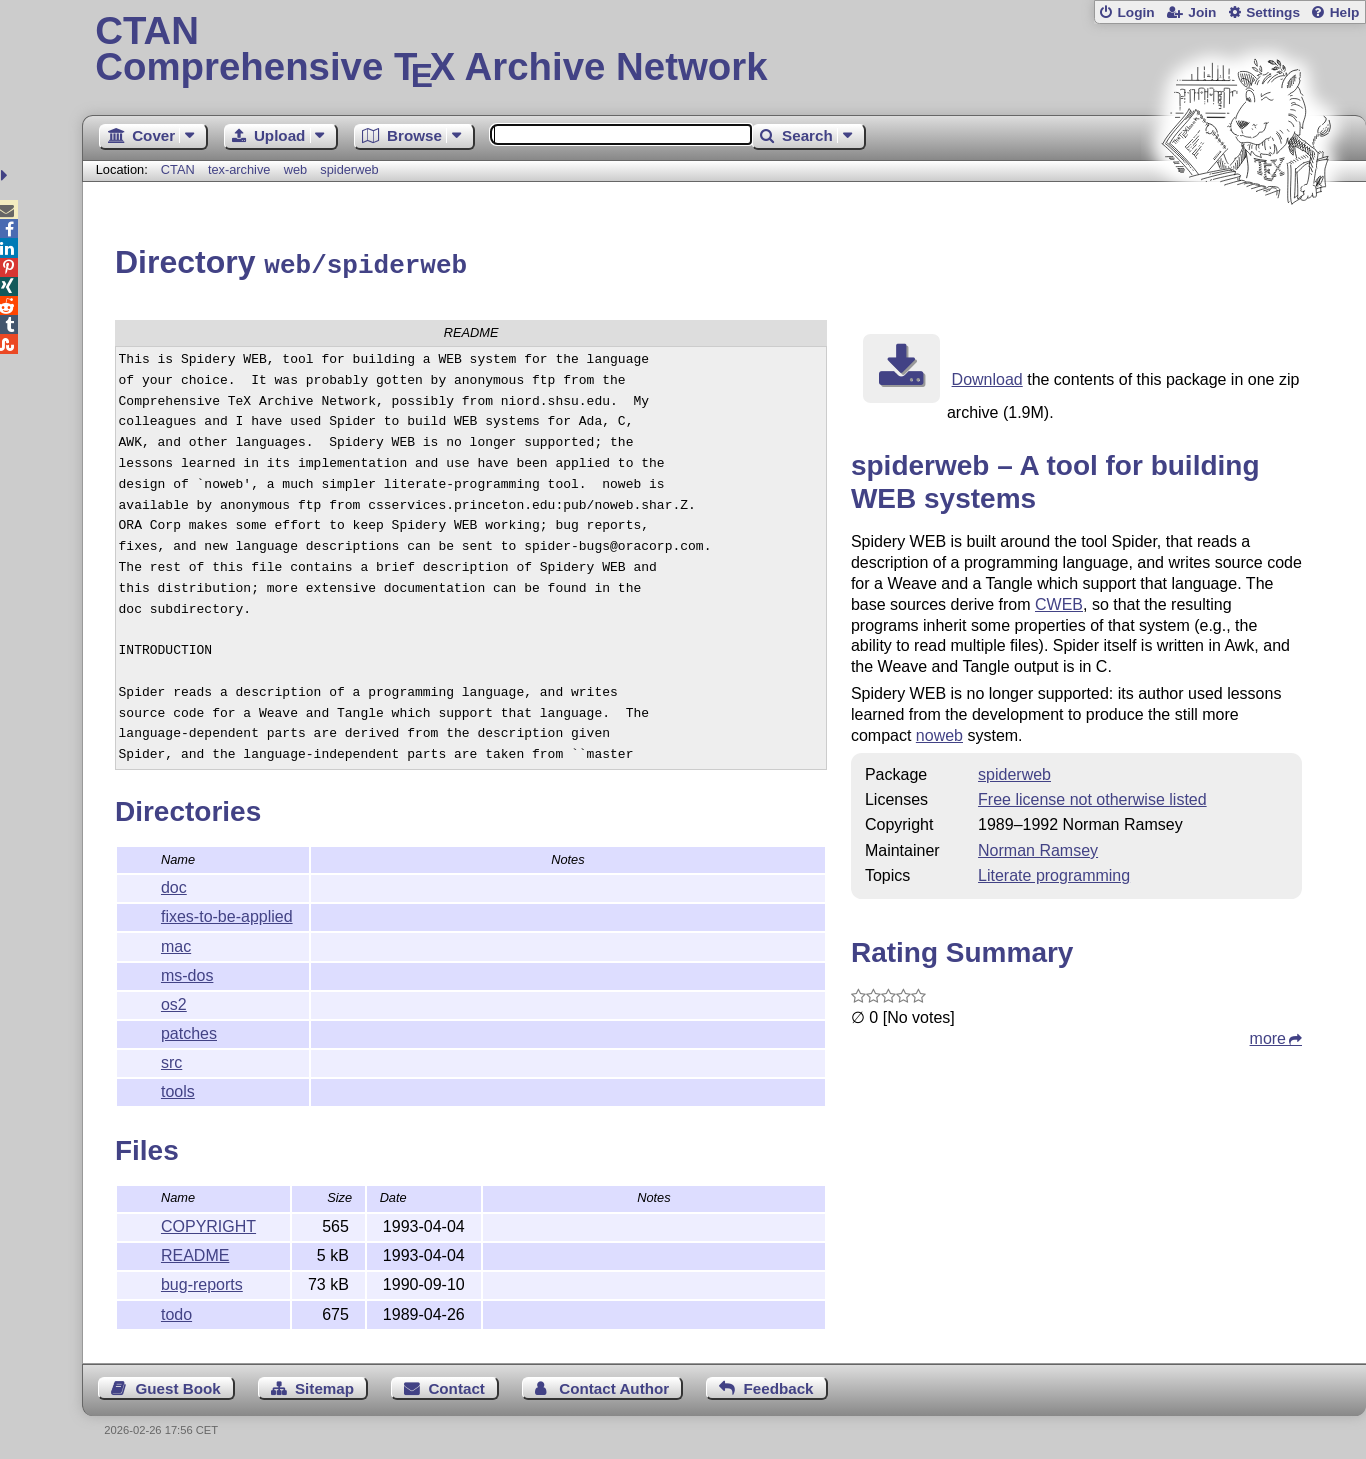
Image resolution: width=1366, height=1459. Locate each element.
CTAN (178, 169)
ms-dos (187, 972)
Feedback (778, 1385)
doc (174, 884)
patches (189, 1030)
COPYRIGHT (208, 1223)
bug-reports (202, 1281)
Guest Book (177, 1385)
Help (1345, 12)
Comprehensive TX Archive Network (723, 50)
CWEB (1059, 601)
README (195, 1252)
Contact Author (614, 1385)
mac (176, 943)
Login (1135, 12)
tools (178, 1088)
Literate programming (1054, 872)
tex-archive (239, 169)
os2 (174, 1001)
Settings (1273, 12)
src (171, 1059)
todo (176, 1311)
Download (987, 376)
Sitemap (324, 1385)
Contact (456, 1385)
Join (1202, 12)
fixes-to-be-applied (227, 913)
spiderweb (349, 169)
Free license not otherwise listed (1092, 796)
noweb (939, 732)
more (1268, 1035)
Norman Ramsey (1038, 847)
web (295, 169)
